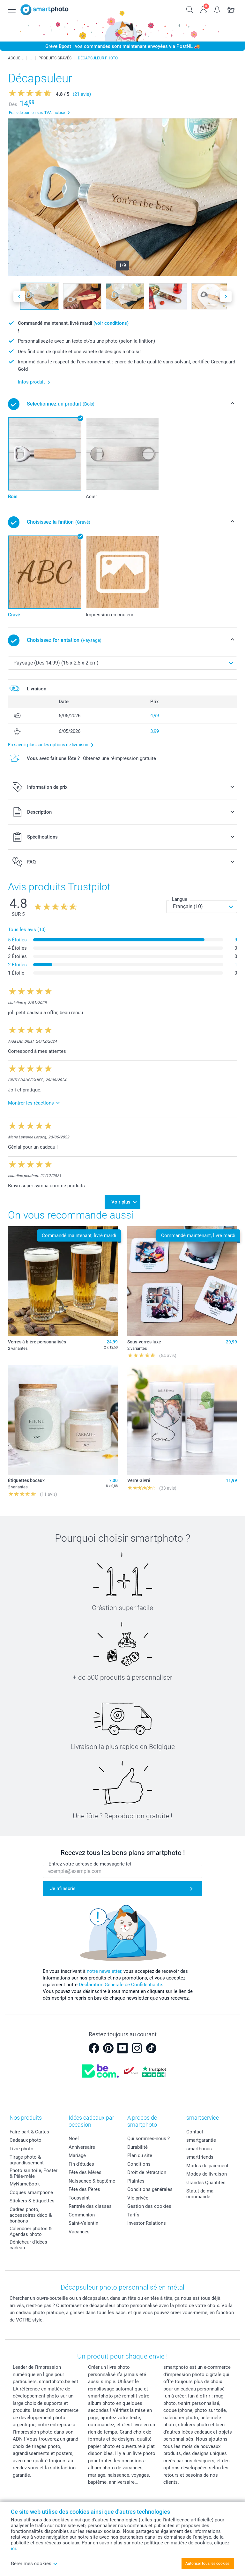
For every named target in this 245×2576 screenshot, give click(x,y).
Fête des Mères (85, 2172)
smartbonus (199, 2149)
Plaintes (136, 2181)
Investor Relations (146, 2223)
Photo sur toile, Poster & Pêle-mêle (33, 2173)
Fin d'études (81, 2164)
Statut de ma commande (199, 2194)
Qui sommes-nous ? (148, 2138)
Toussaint (79, 2198)
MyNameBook (25, 2184)
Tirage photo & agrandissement (27, 2160)
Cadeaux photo (25, 2140)
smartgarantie (201, 2140)
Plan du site (139, 2155)
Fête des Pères (84, 2189)
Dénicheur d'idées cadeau (28, 2245)
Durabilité (137, 2147)
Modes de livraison (206, 2174)
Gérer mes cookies (34, 2563)
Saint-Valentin (83, 2223)
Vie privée (137, 2198)
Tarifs (133, 2215)
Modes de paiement (207, 2166)
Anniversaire (82, 2147)
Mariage (77, 2155)
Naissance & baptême (92, 2181)
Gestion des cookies (149, 2206)
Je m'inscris (63, 1888)
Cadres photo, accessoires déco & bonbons (31, 2215)
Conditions (139, 2164)
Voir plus (120, 1202)
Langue (179, 899)
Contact (194, 2132)
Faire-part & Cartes (29, 2132)
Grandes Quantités (206, 2182)
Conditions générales (150, 2189)
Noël (74, 2138)
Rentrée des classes (90, 2206)
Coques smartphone (31, 2192)
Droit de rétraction (146, 2172)
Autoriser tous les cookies (207, 2563)
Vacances (79, 2232)
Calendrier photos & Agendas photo (31, 2231)
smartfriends (199, 2157)
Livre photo (21, 2149)
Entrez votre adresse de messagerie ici (89, 1864)
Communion (82, 2215)
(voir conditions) (111, 323)
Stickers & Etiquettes (32, 2201)
